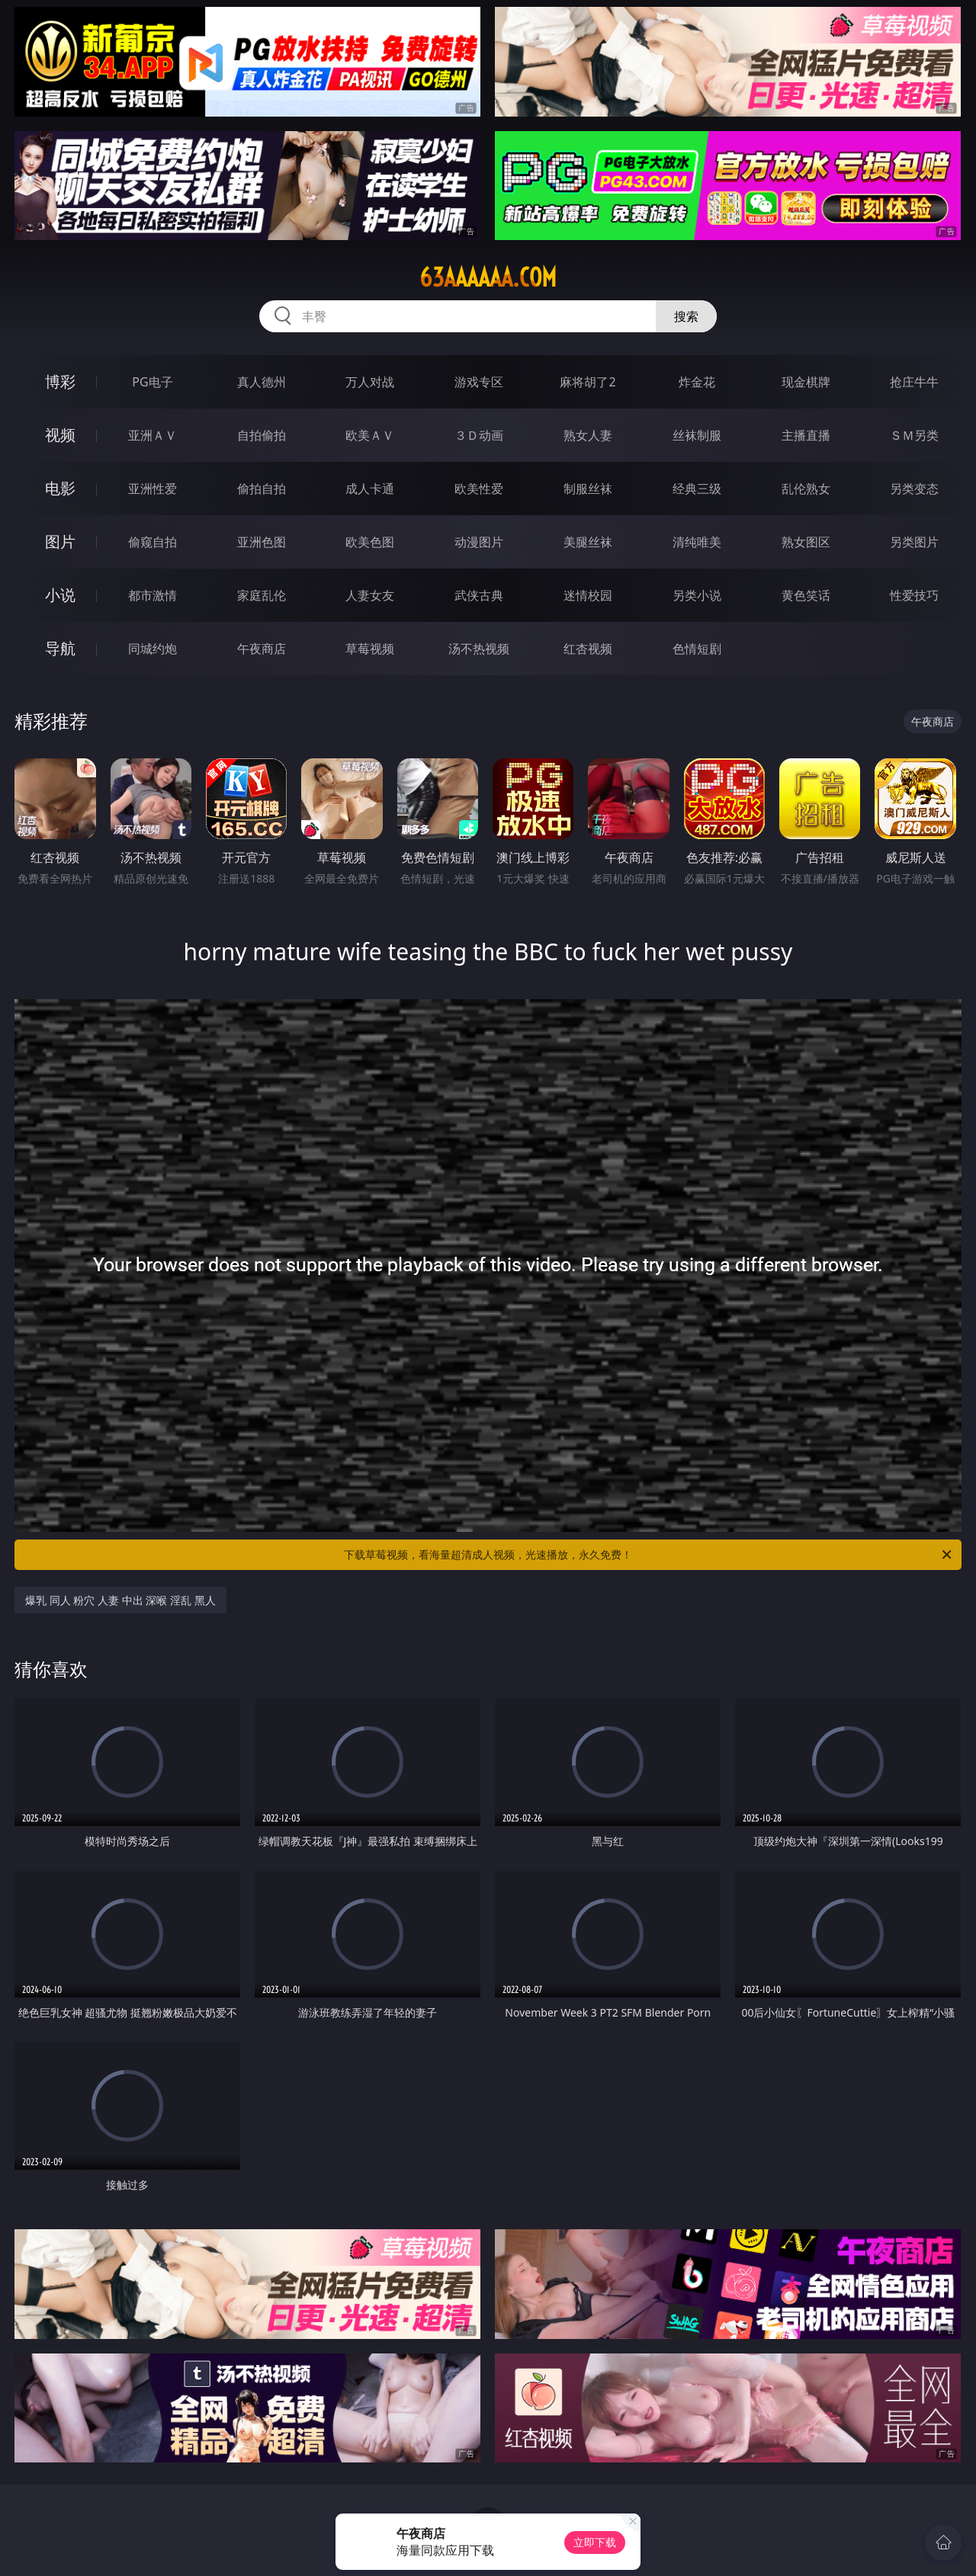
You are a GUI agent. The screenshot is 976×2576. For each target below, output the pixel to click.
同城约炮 (152, 648)
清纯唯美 (697, 541)
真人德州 (261, 381)
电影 (60, 488)
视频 (60, 435)
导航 (60, 648)
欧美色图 (369, 541)
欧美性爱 (478, 488)
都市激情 (152, 595)
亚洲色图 (261, 541)
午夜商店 (261, 648)
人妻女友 (369, 595)
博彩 (60, 381)
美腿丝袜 (587, 541)
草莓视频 (369, 648)
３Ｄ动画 (478, 435)
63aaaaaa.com (488, 277)
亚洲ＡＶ (152, 435)
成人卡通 (369, 488)
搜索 (686, 316)
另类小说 (697, 595)
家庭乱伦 (261, 595)
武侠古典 (478, 595)
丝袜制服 (697, 435)
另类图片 (914, 541)
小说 (60, 595)
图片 (60, 541)
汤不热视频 (478, 648)
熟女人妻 (587, 435)
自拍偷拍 (261, 435)
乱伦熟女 (806, 488)
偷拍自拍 (261, 488)
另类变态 (914, 488)
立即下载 (594, 2542)
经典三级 (697, 488)
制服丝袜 (587, 488)
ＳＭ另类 (914, 435)
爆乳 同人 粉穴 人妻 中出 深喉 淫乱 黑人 (120, 1600)
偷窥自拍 (152, 541)
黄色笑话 (806, 595)
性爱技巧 (914, 595)
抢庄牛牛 (914, 381)
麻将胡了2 (587, 381)
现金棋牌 (806, 381)
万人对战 (369, 381)
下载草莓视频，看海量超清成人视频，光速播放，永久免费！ (649, 1555)
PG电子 (152, 381)
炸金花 (697, 381)
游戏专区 (478, 381)
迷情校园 (587, 595)
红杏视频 (587, 648)
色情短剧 (697, 648)
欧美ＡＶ (369, 435)
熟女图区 (806, 541)
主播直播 (806, 435)
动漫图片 (478, 541)
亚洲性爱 (152, 488)
